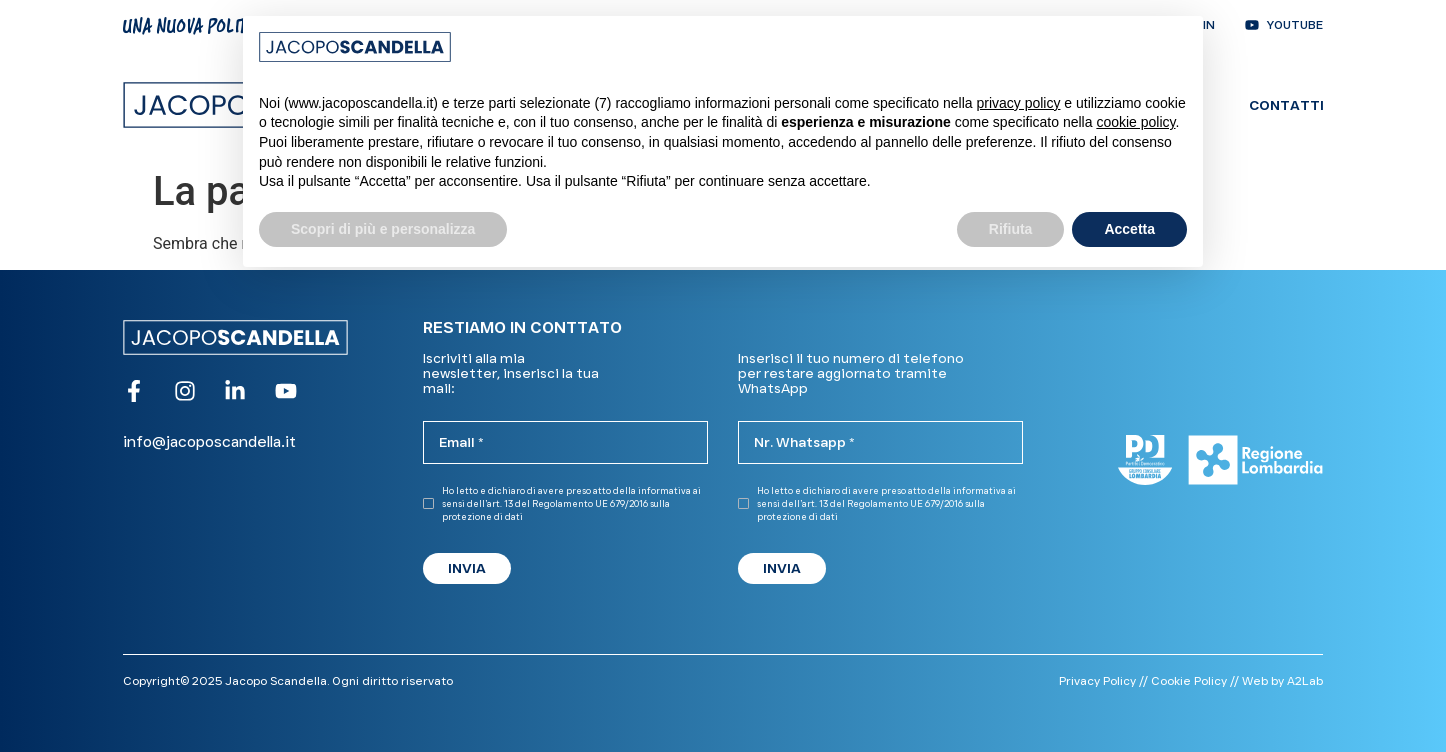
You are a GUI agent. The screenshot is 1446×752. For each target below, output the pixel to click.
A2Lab (1305, 680)
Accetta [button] (1129, 229)
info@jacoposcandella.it (209, 441)
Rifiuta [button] (1011, 229)
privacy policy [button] (1018, 103)
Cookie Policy (1189, 680)
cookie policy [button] (1135, 122)
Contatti (1286, 105)
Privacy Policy (1097, 680)
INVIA (467, 568)
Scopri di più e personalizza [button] (383, 229)
